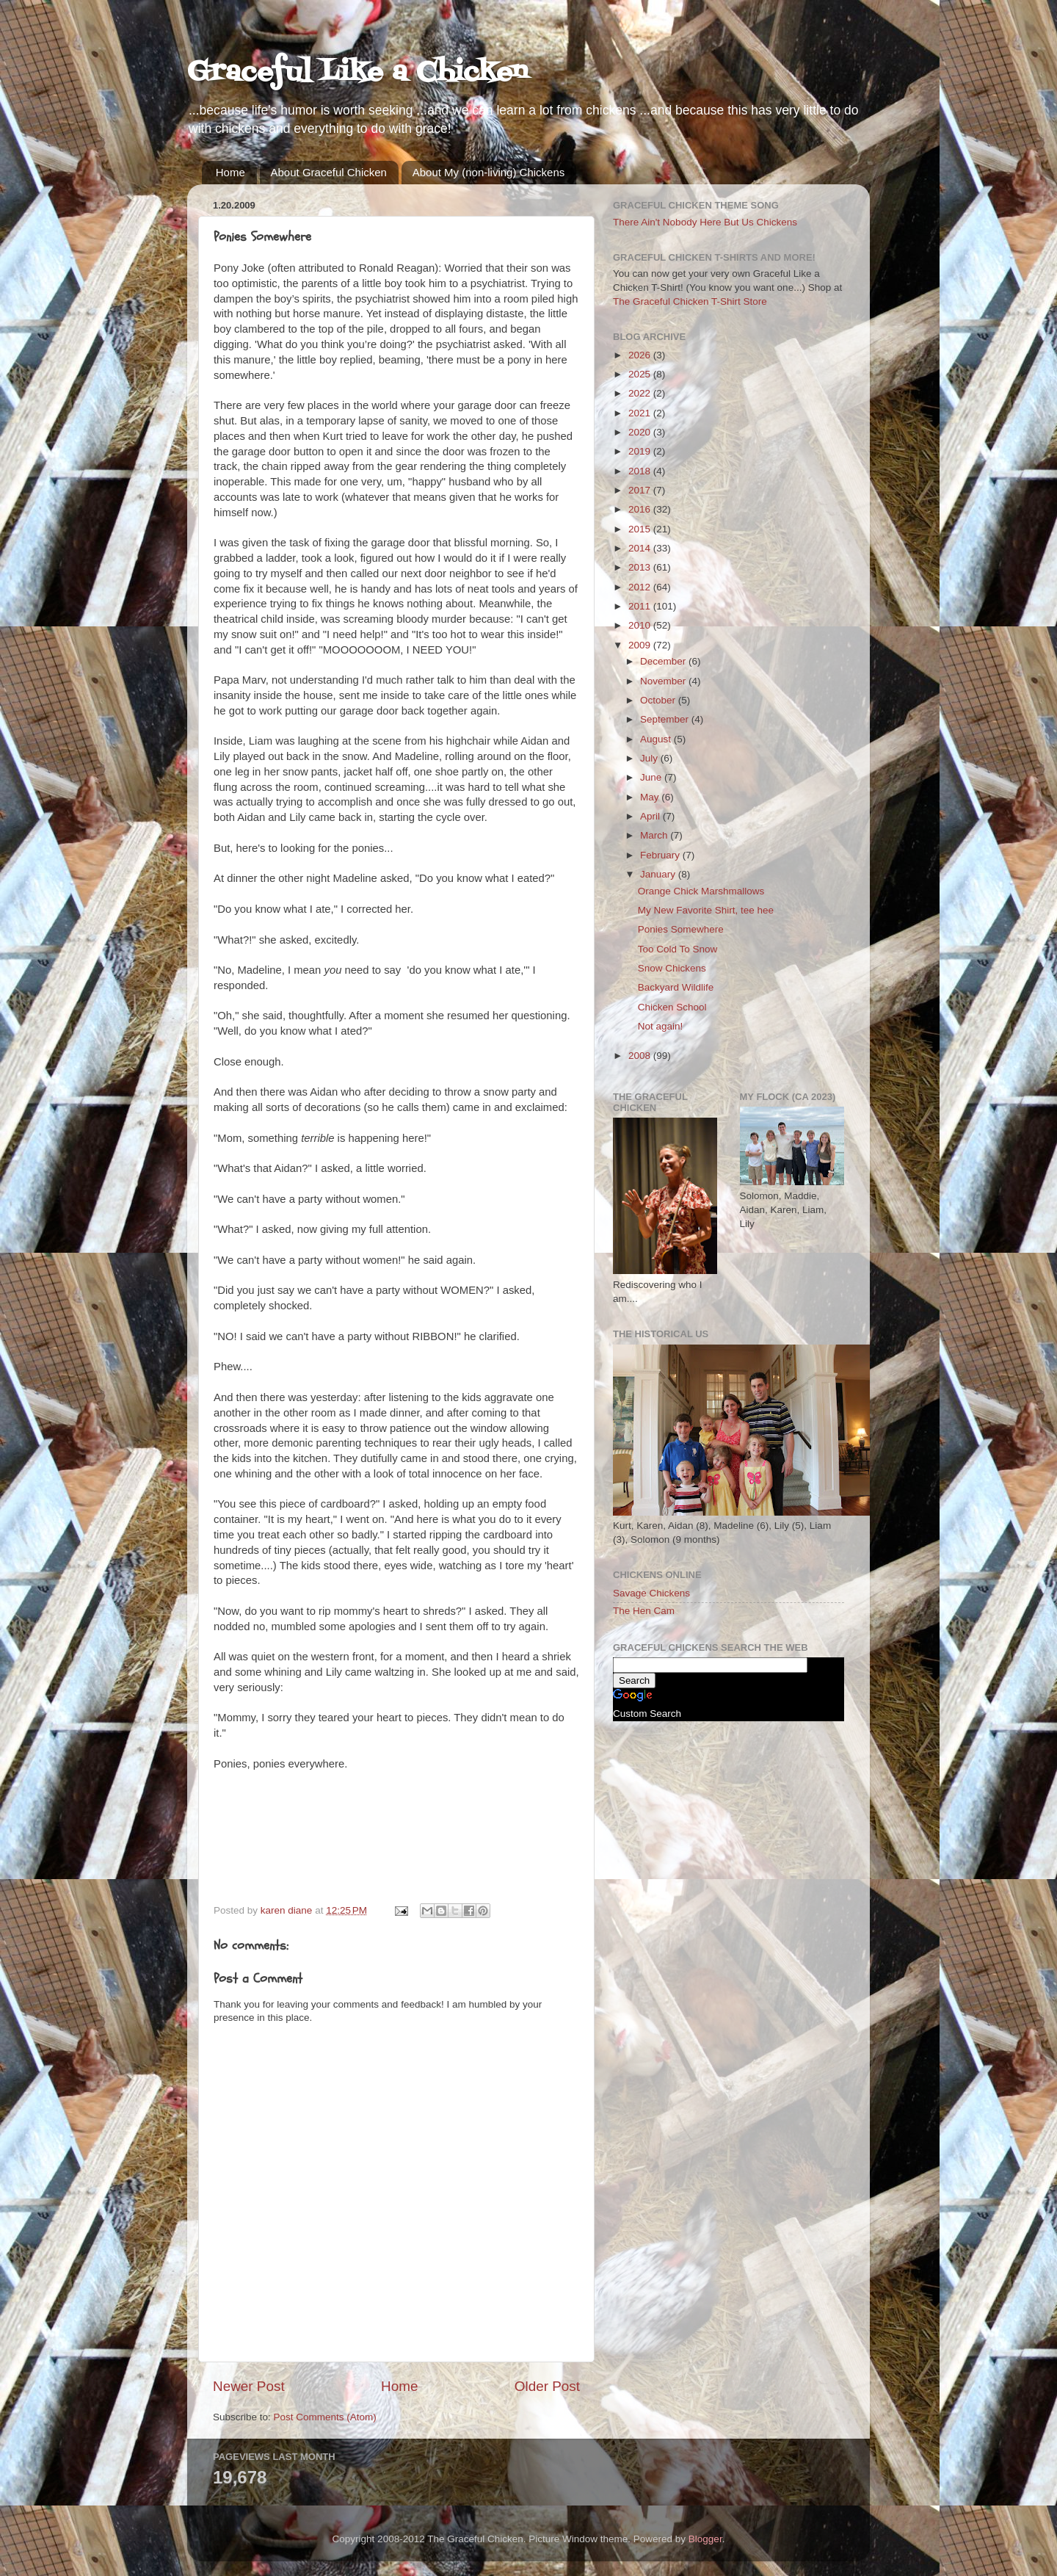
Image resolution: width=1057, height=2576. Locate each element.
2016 (640, 509)
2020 (640, 432)
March (655, 835)
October (659, 700)
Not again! (660, 1026)
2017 (640, 490)
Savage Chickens (651, 1593)
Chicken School (672, 1007)
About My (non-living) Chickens (489, 172)
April (651, 816)
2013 (640, 567)
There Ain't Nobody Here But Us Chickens (705, 222)
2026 (640, 355)
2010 (640, 625)
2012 (640, 587)
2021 (640, 413)
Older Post (547, 2386)
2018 (640, 471)
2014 (640, 548)
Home (230, 172)
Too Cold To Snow (678, 949)
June (652, 777)
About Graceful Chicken (329, 172)
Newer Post (249, 2386)
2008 (640, 1055)
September (665, 719)
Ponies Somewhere (681, 929)
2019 (640, 451)
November (664, 681)
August (657, 739)
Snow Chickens (672, 968)
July (650, 758)
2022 (640, 393)
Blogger (705, 2538)
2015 (640, 529)
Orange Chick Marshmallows (701, 891)
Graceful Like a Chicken (357, 73)
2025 (640, 374)
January (659, 874)
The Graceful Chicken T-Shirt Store (690, 301)
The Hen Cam (644, 1610)
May (650, 797)
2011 (640, 606)
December (664, 661)
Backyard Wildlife (676, 987)
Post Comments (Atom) (325, 2417)
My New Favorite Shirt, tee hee (706, 910)
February (661, 855)
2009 (640, 645)
